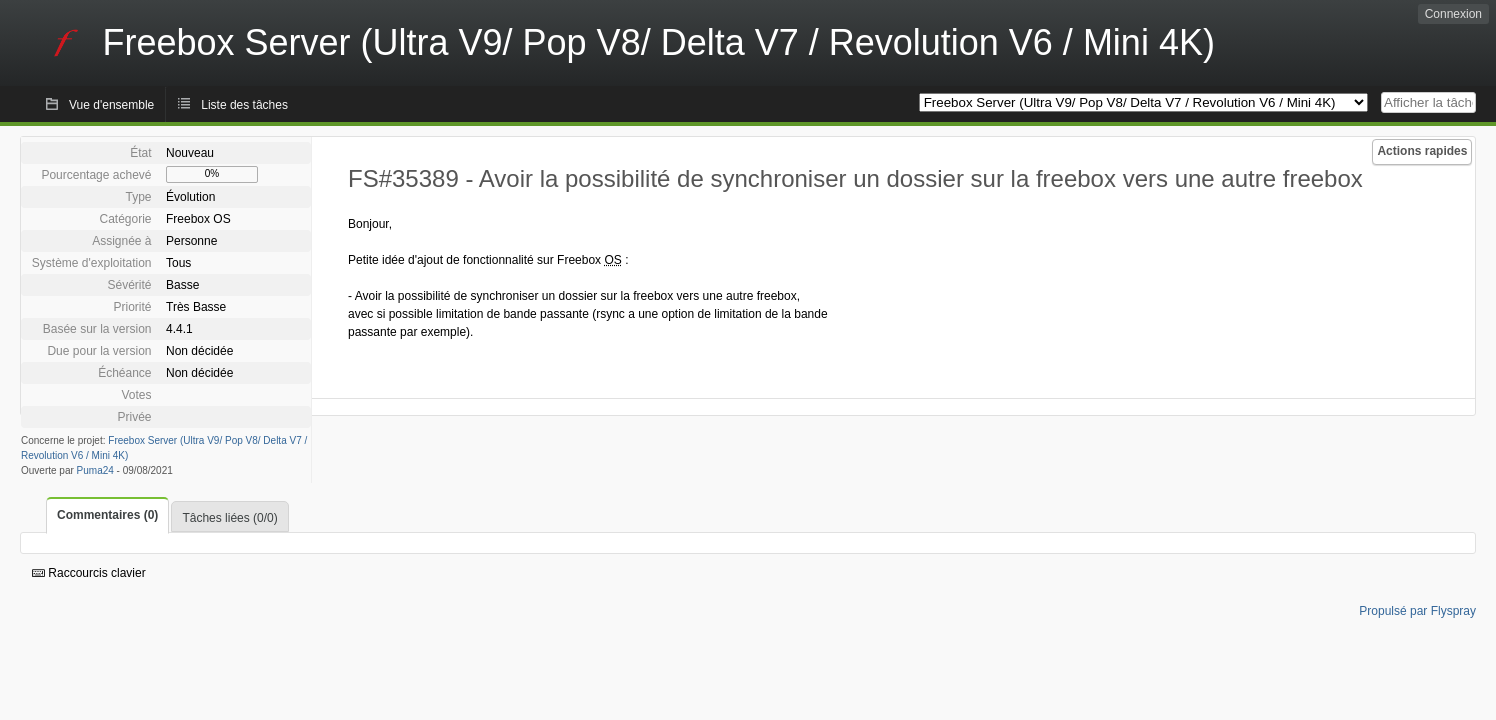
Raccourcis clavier (89, 573)
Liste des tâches (244, 105)
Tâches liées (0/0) (229, 518)
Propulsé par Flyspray (1417, 611)
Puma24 (95, 470)
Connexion (1453, 14)
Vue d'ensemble (111, 105)
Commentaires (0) (107, 515)
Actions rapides (1422, 151)
